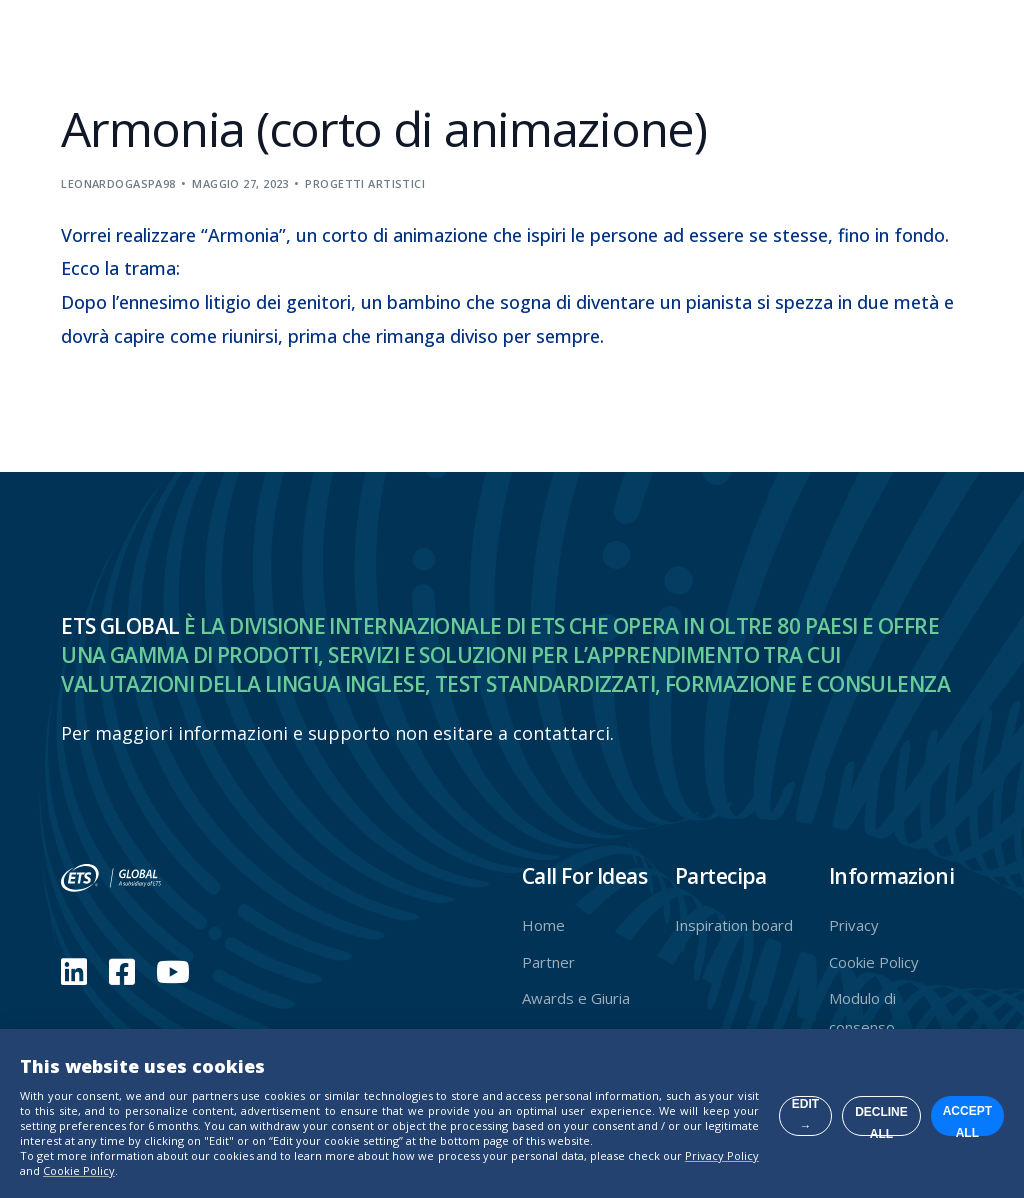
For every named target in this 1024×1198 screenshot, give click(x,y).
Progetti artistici (365, 183)
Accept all (914, 1078)
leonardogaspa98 (118, 183)
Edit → (534, 1078)
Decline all (724, 1078)
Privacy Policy (324, 1155)
